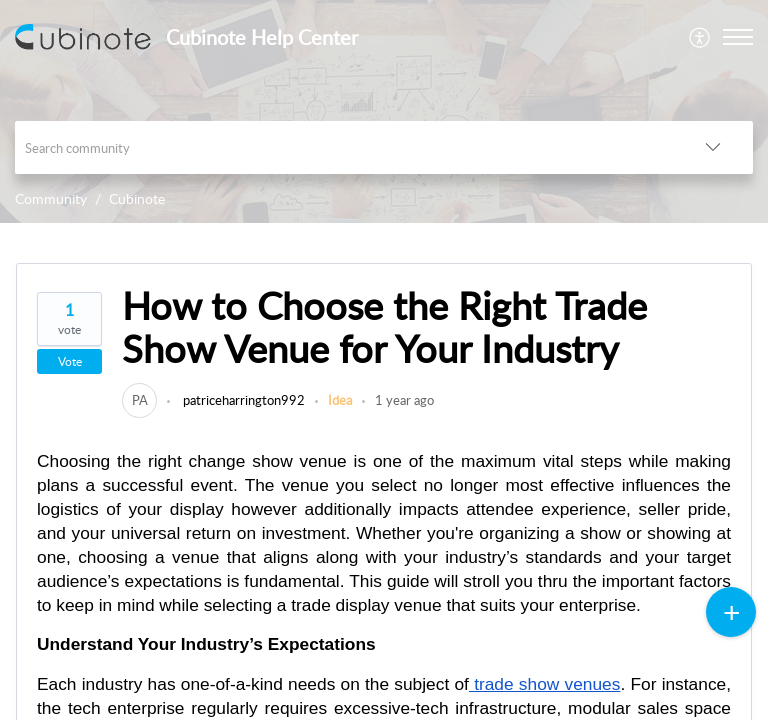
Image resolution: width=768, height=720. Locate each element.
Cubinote (137, 198)
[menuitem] (700, 37)
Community (51, 198)
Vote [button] (70, 361)
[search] (344, 147)
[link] (139, 400)
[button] (700, 37)
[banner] (384, 111)
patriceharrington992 (242, 400)
